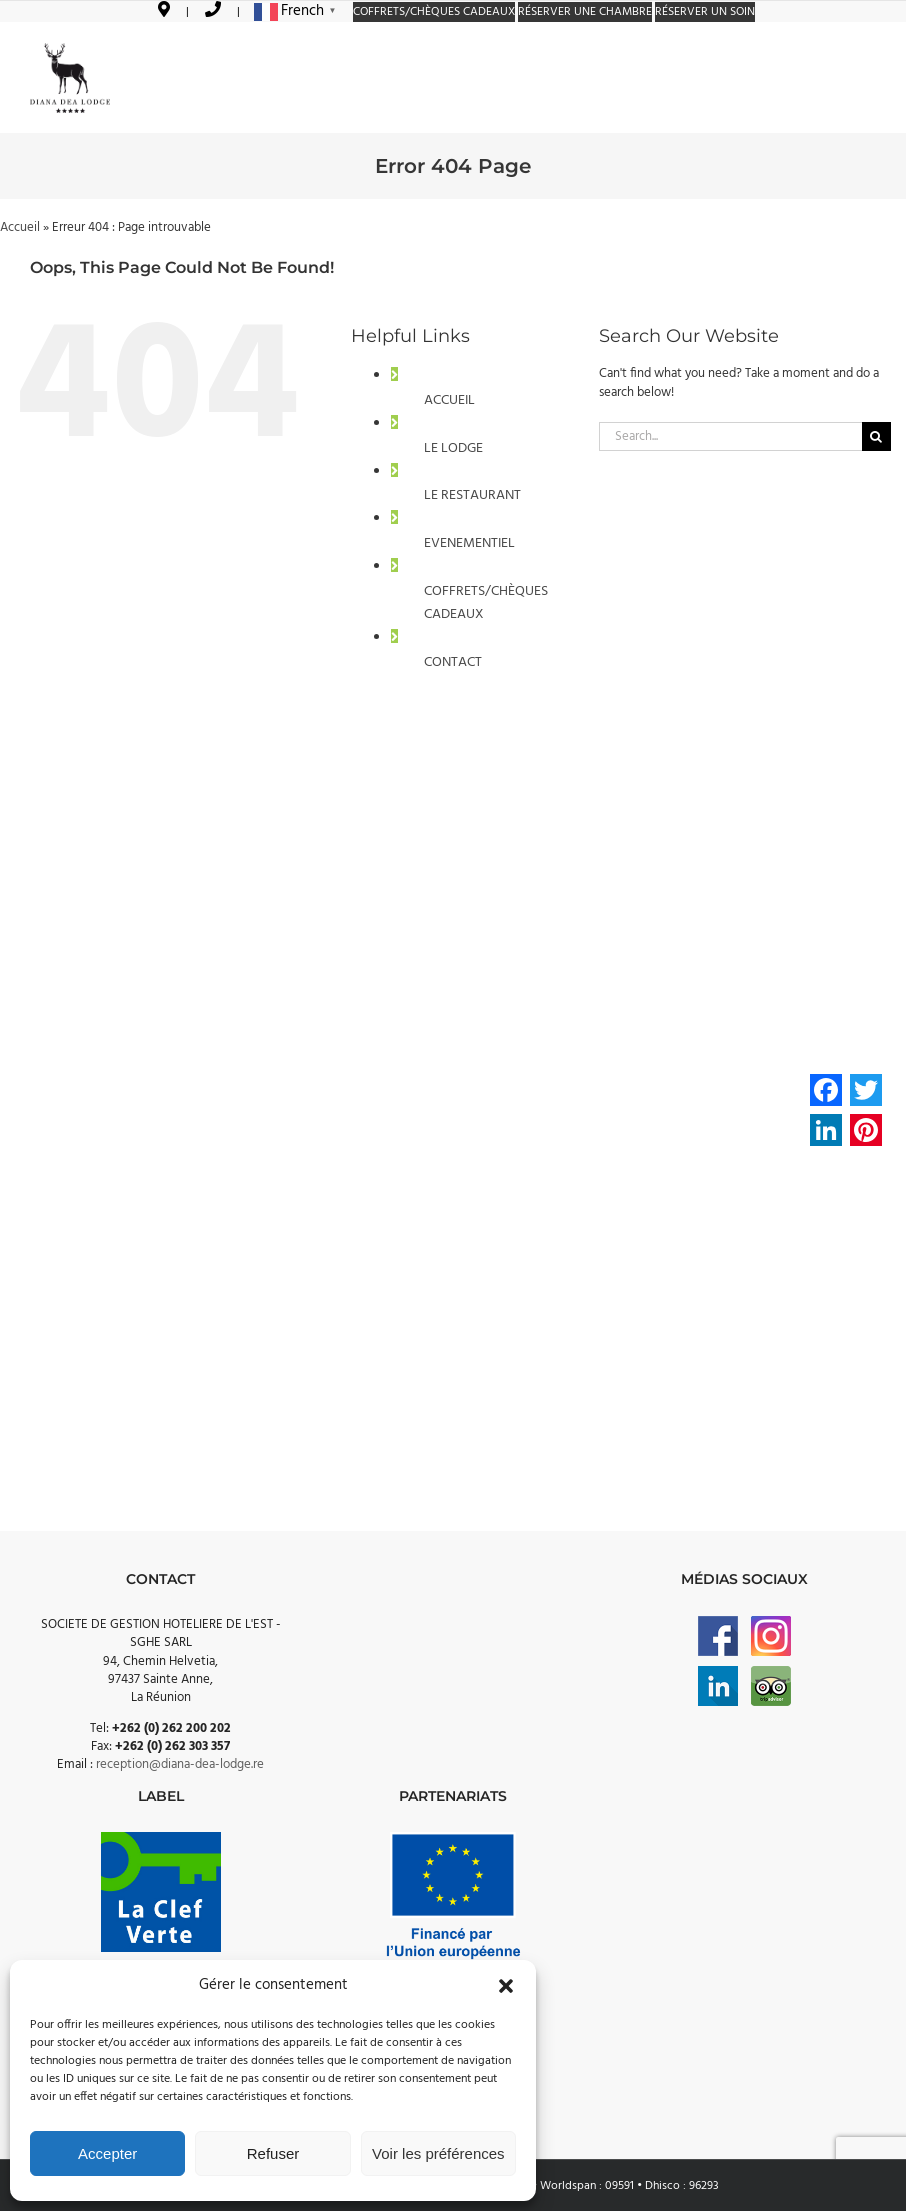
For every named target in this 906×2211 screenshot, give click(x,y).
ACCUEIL (449, 400)
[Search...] (730, 436)
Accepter (107, 2153)
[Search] (876, 436)
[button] (506, 1986)
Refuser (273, 2153)
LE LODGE (453, 448)
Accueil (20, 227)
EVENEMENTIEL (469, 543)
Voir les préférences (438, 2153)
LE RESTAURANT (472, 495)
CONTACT (453, 662)
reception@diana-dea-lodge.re (180, 1764)
